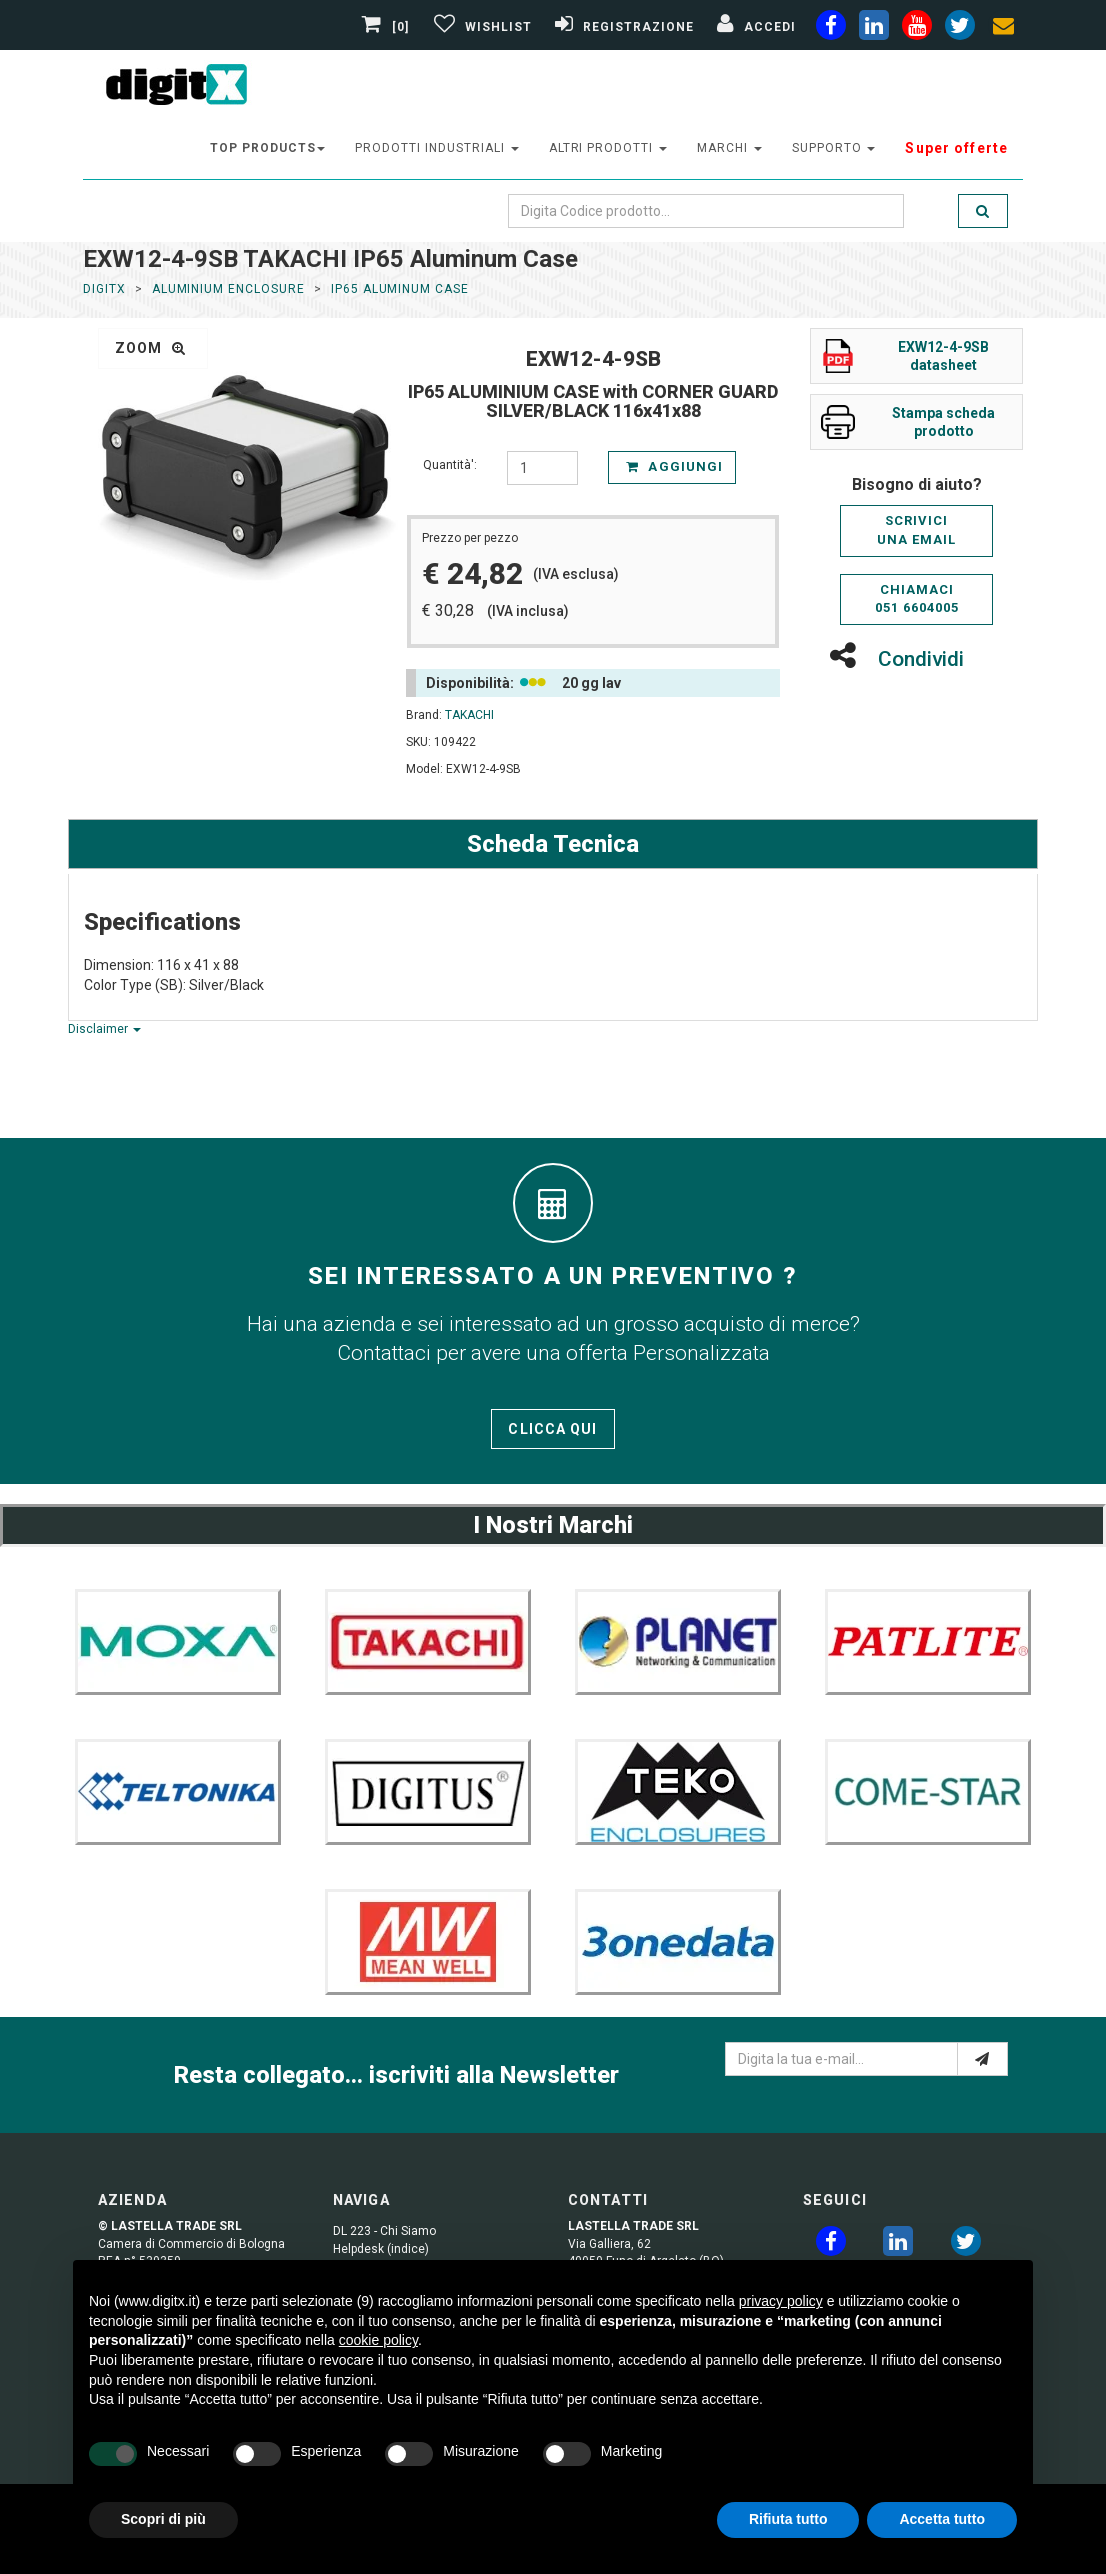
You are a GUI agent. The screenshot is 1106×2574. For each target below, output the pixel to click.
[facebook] (831, 29)
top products (268, 148)
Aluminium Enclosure (228, 289)
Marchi (729, 148)
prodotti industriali (436, 148)
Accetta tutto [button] (942, 2519)
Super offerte (956, 148)
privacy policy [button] (781, 2301)
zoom (150, 348)
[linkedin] (874, 29)
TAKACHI (469, 715)
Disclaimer (104, 1029)
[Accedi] (754, 27)
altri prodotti (608, 148)
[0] (388, 27)
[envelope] (1003, 29)
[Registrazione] (622, 27)
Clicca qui (552, 1429)
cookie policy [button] (378, 2340)
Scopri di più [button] (163, 2519)
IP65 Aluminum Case (400, 289)
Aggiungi (674, 466)
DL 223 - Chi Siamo (384, 2231)
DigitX (104, 289)
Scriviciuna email (916, 530)
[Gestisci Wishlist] (480, 27)
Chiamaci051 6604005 (917, 599)
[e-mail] (982, 2059)
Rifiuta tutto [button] (788, 2519)
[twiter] (960, 29)
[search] (983, 211)
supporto (834, 148)
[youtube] (917, 29)
